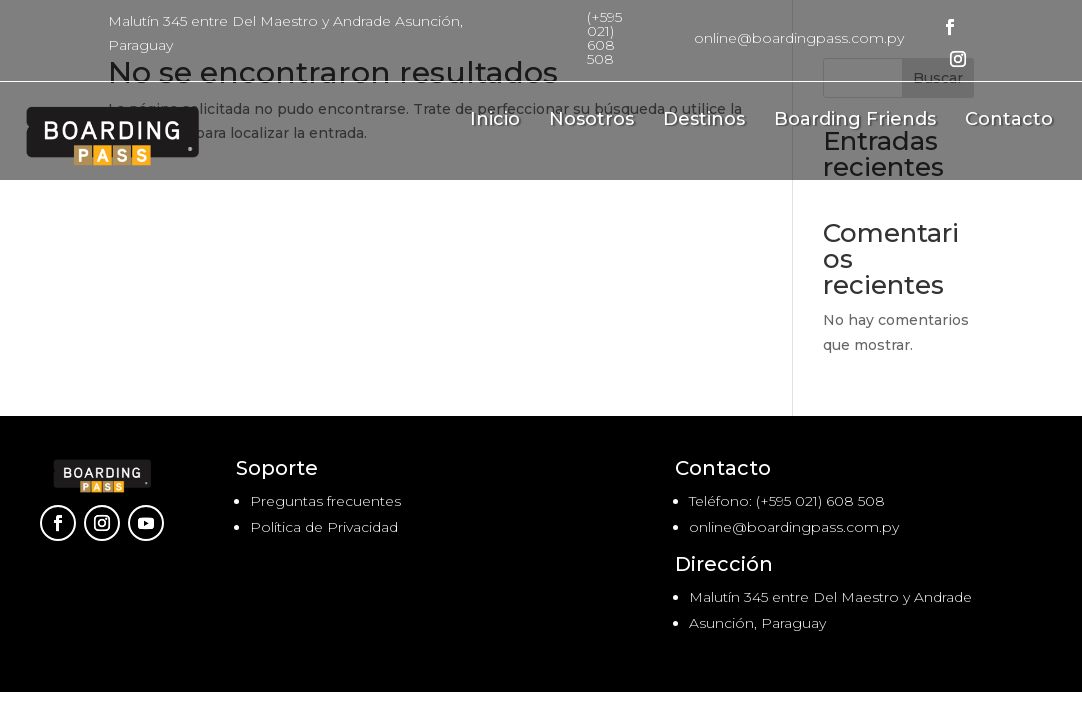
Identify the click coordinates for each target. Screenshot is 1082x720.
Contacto (1009, 121)
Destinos (704, 121)
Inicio (495, 121)
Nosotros (591, 121)
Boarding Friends (855, 121)
